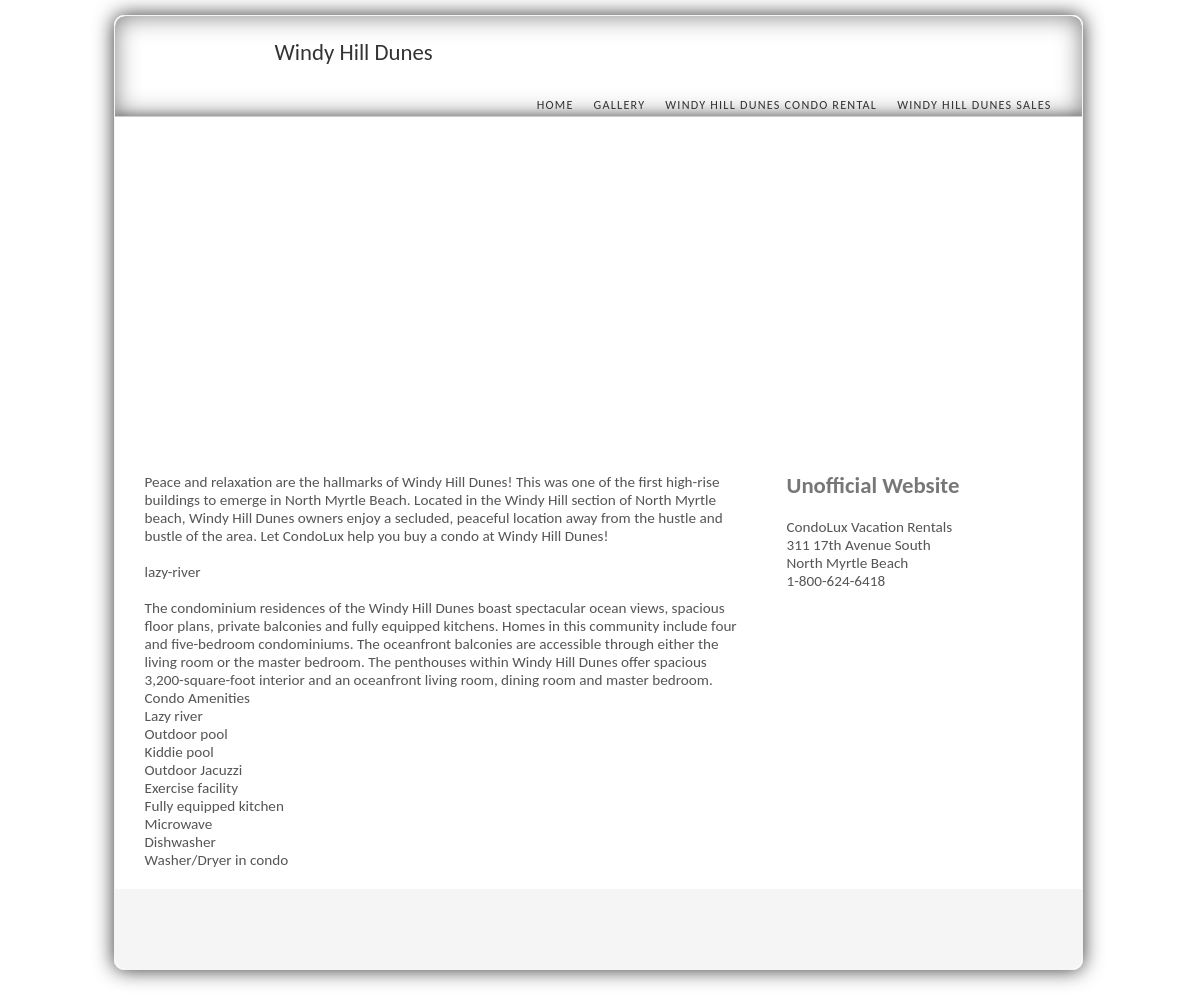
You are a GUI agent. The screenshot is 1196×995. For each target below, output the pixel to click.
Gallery (620, 104)
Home (555, 104)
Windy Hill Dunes (354, 52)
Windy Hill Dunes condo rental (771, 104)
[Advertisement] (598, 302)
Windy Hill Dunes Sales (974, 104)
